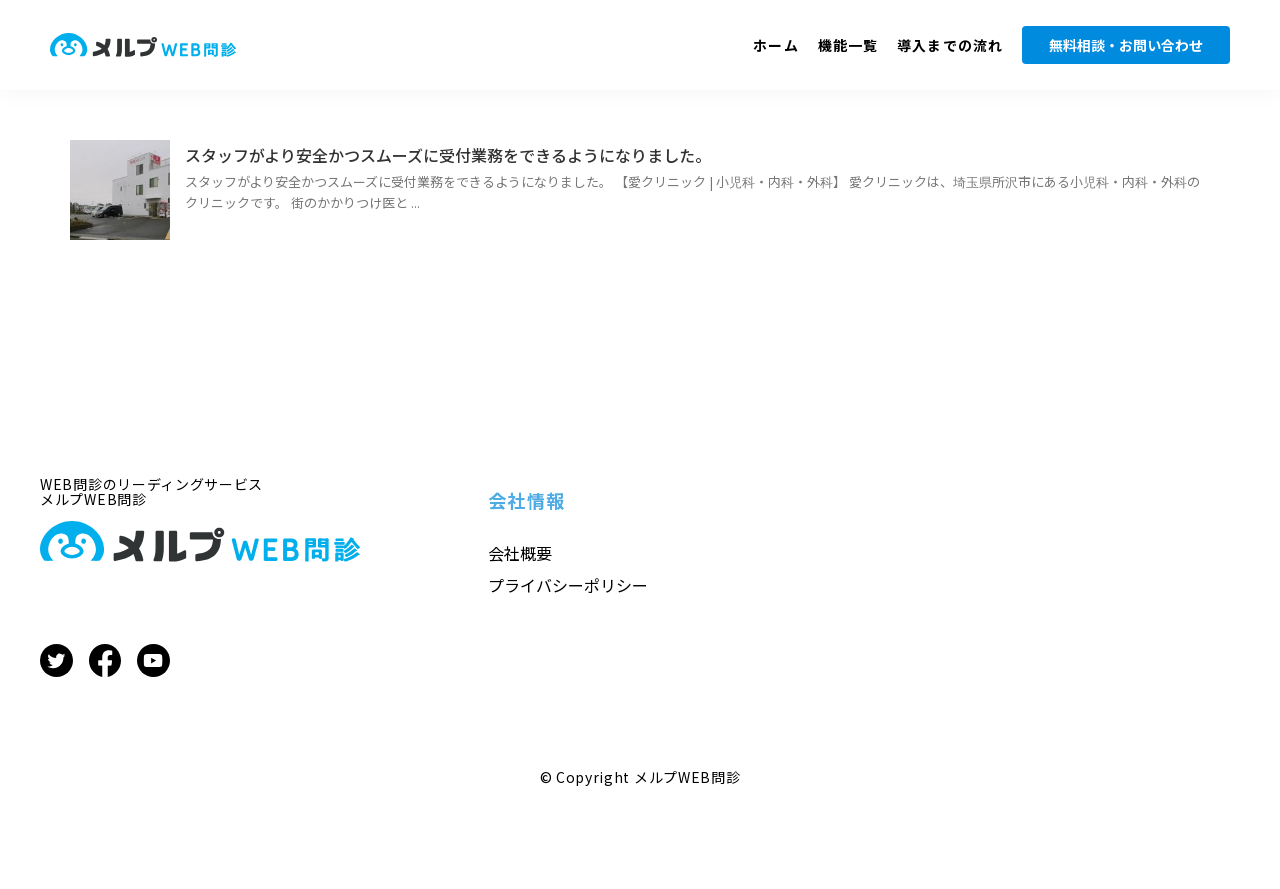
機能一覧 (848, 45)
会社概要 (520, 553)
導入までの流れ (950, 45)
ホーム (775, 45)
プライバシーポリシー (568, 585)
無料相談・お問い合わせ (1126, 45)
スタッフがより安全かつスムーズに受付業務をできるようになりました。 (448, 155)
